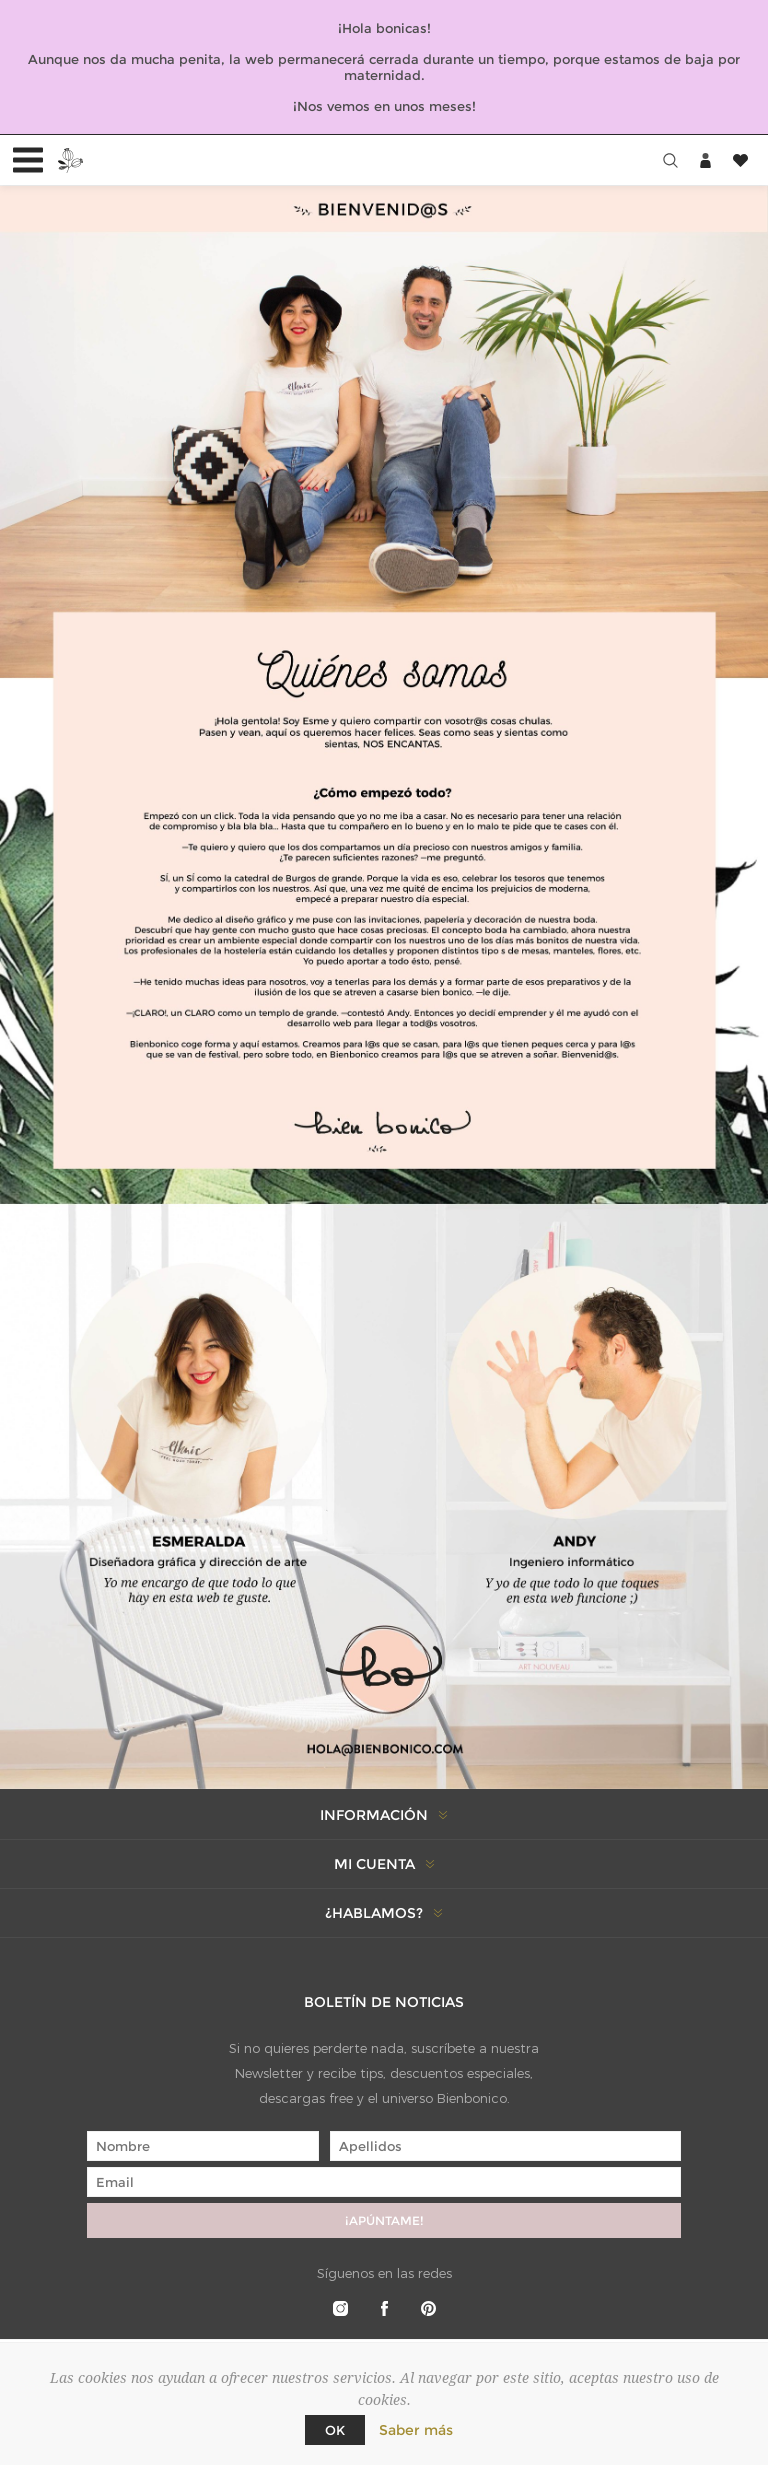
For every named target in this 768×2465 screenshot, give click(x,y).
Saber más (416, 2430)
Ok (335, 2430)
